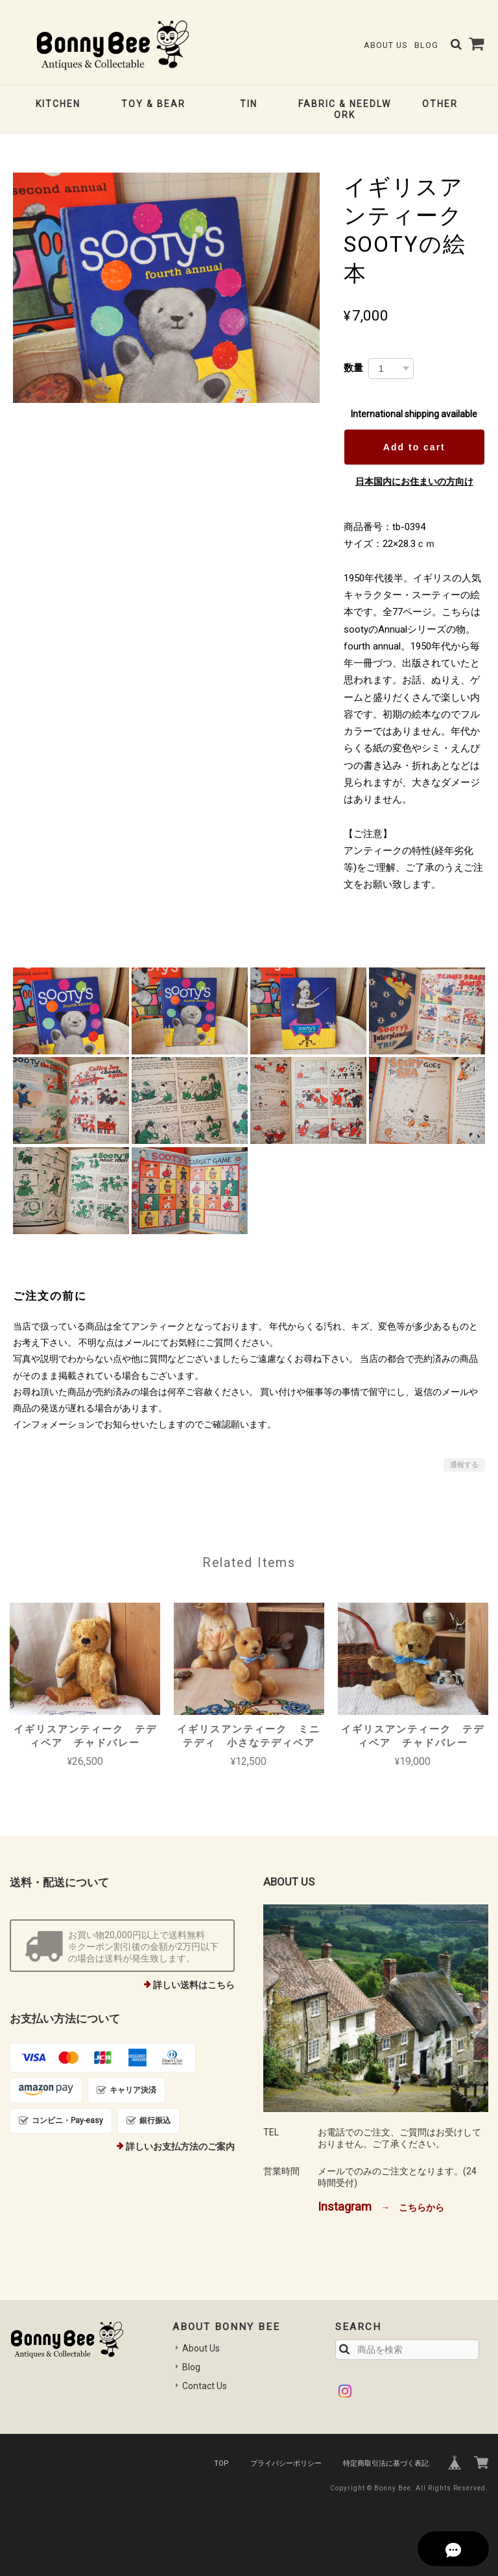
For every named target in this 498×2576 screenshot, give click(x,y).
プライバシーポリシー (286, 2463)
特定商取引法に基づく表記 (386, 2463)
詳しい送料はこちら (194, 1985)
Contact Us (204, 2386)
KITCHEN (58, 104)
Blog (426, 45)
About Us (385, 45)
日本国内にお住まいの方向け (414, 481)
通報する (464, 1465)
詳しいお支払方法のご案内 (180, 2146)
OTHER (440, 104)
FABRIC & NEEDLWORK (344, 109)
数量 (353, 367)
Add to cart (414, 447)
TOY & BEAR (153, 104)
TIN (248, 104)
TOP (221, 2463)
